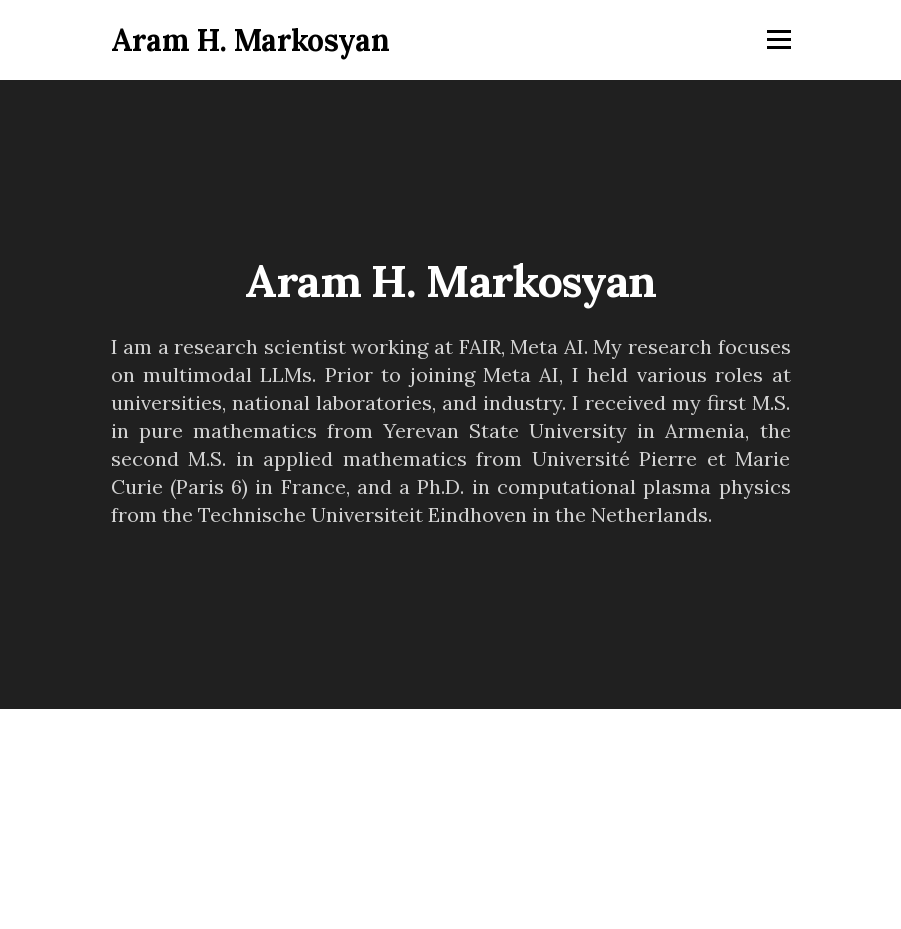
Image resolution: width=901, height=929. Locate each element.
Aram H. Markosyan (250, 40)
